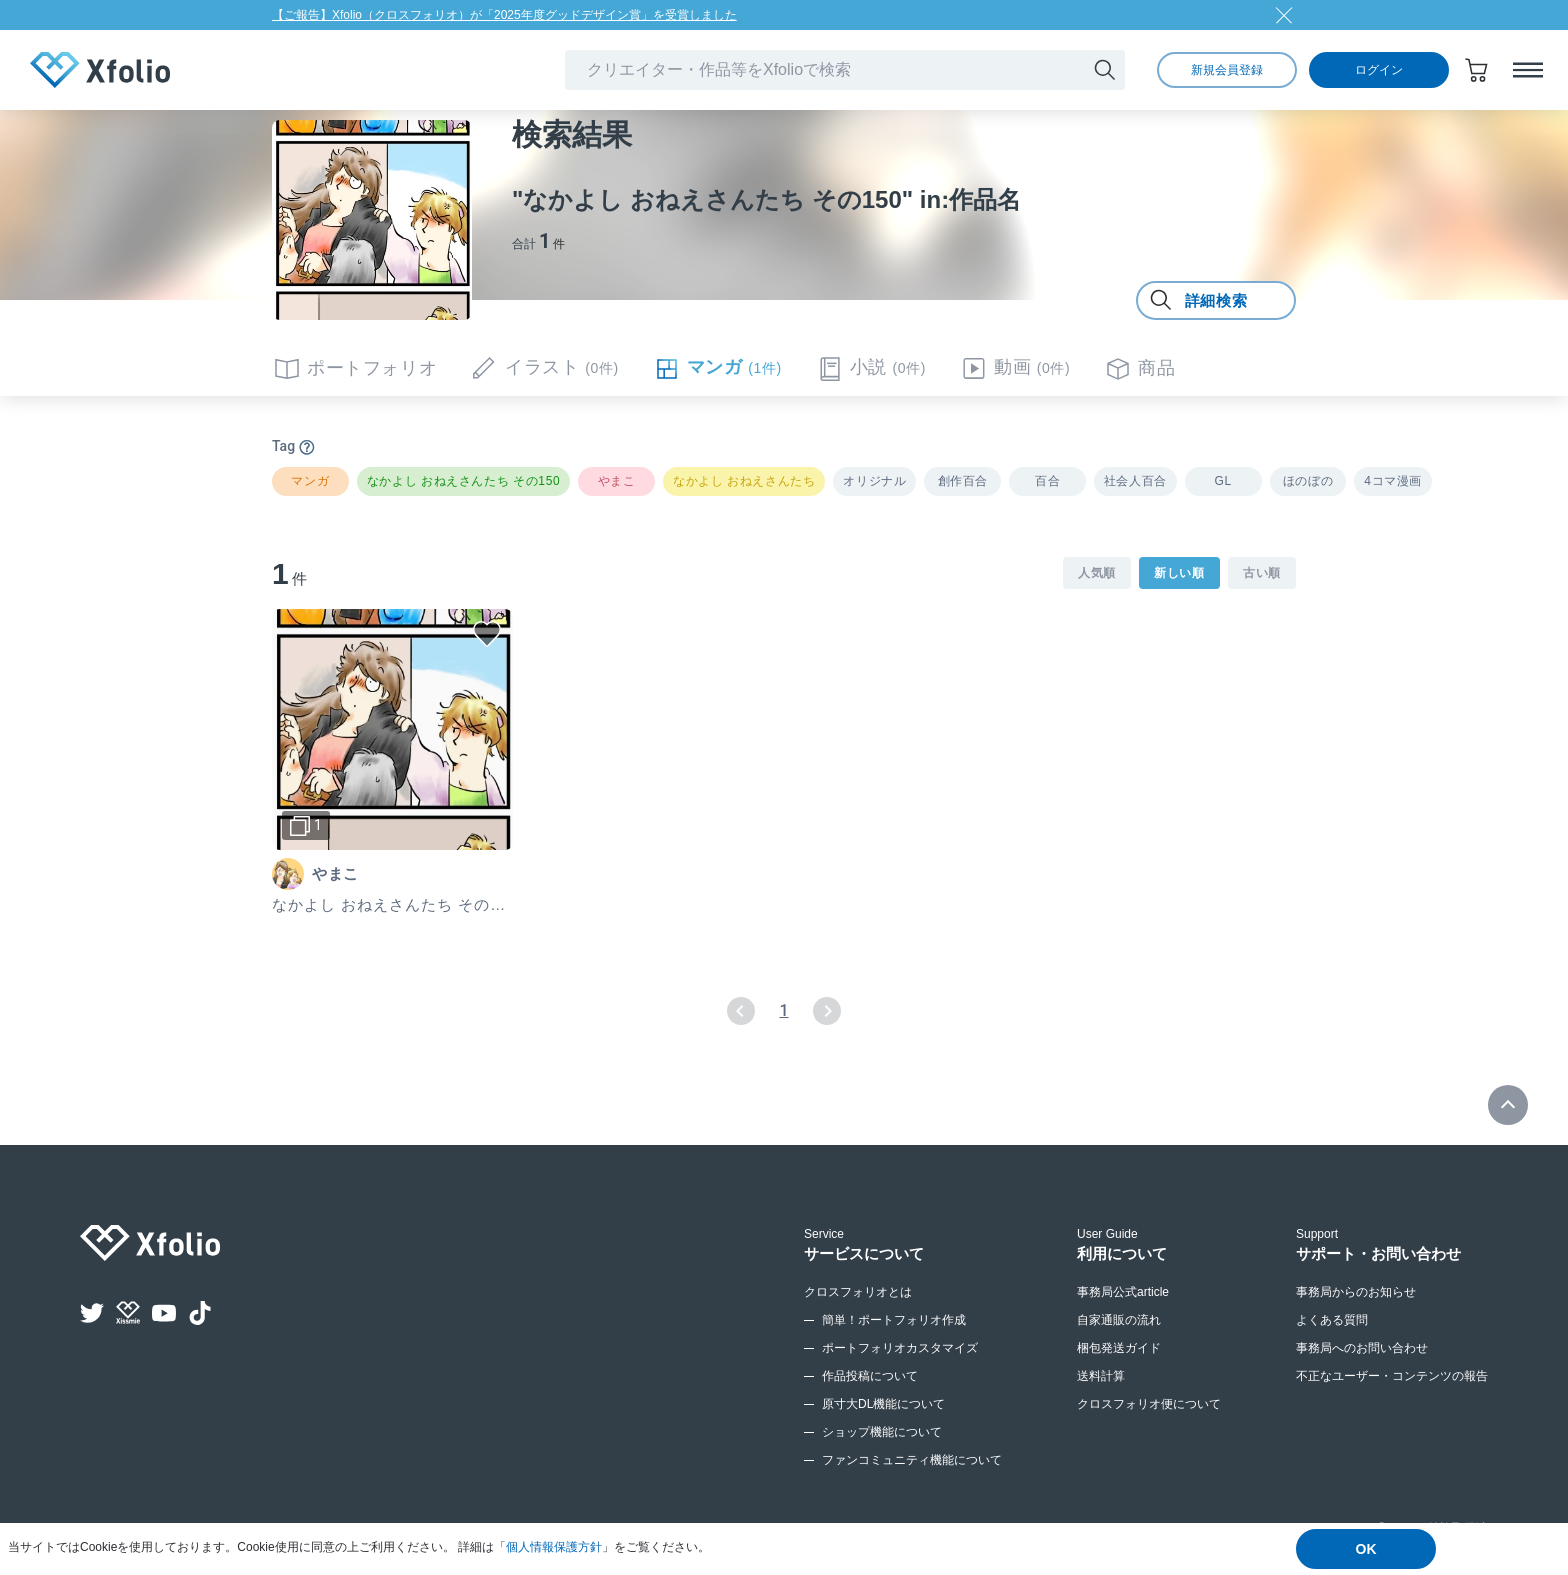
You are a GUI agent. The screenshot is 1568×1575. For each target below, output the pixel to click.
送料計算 (1101, 1376)
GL (1223, 481)
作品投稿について (870, 1376)
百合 (1047, 481)
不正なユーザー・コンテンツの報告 (1392, 1376)
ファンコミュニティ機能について (912, 1460)
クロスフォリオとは (858, 1292)
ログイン (1379, 70)
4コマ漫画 (1393, 481)
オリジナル (874, 481)
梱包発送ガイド (1119, 1348)
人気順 (1097, 573)
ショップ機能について (882, 1432)
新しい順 (1179, 573)
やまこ (617, 481)
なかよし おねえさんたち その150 (464, 481)
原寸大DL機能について (883, 1404)
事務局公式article (1123, 1292)
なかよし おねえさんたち (744, 481)
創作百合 (963, 481)
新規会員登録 (1227, 70)
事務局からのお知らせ (1356, 1292)
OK (1366, 1549)
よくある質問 (1332, 1320)
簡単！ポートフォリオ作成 (894, 1320)
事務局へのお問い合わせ (1362, 1348)
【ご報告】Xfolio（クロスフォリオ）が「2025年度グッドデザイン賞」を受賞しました (504, 15)
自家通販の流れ (1119, 1320)
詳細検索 (1198, 301)
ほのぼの (1308, 481)
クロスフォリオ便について (1149, 1404)
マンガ (310, 481)
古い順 (1262, 573)
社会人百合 (1135, 481)
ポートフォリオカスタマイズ (900, 1348)
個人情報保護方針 (554, 1547)
